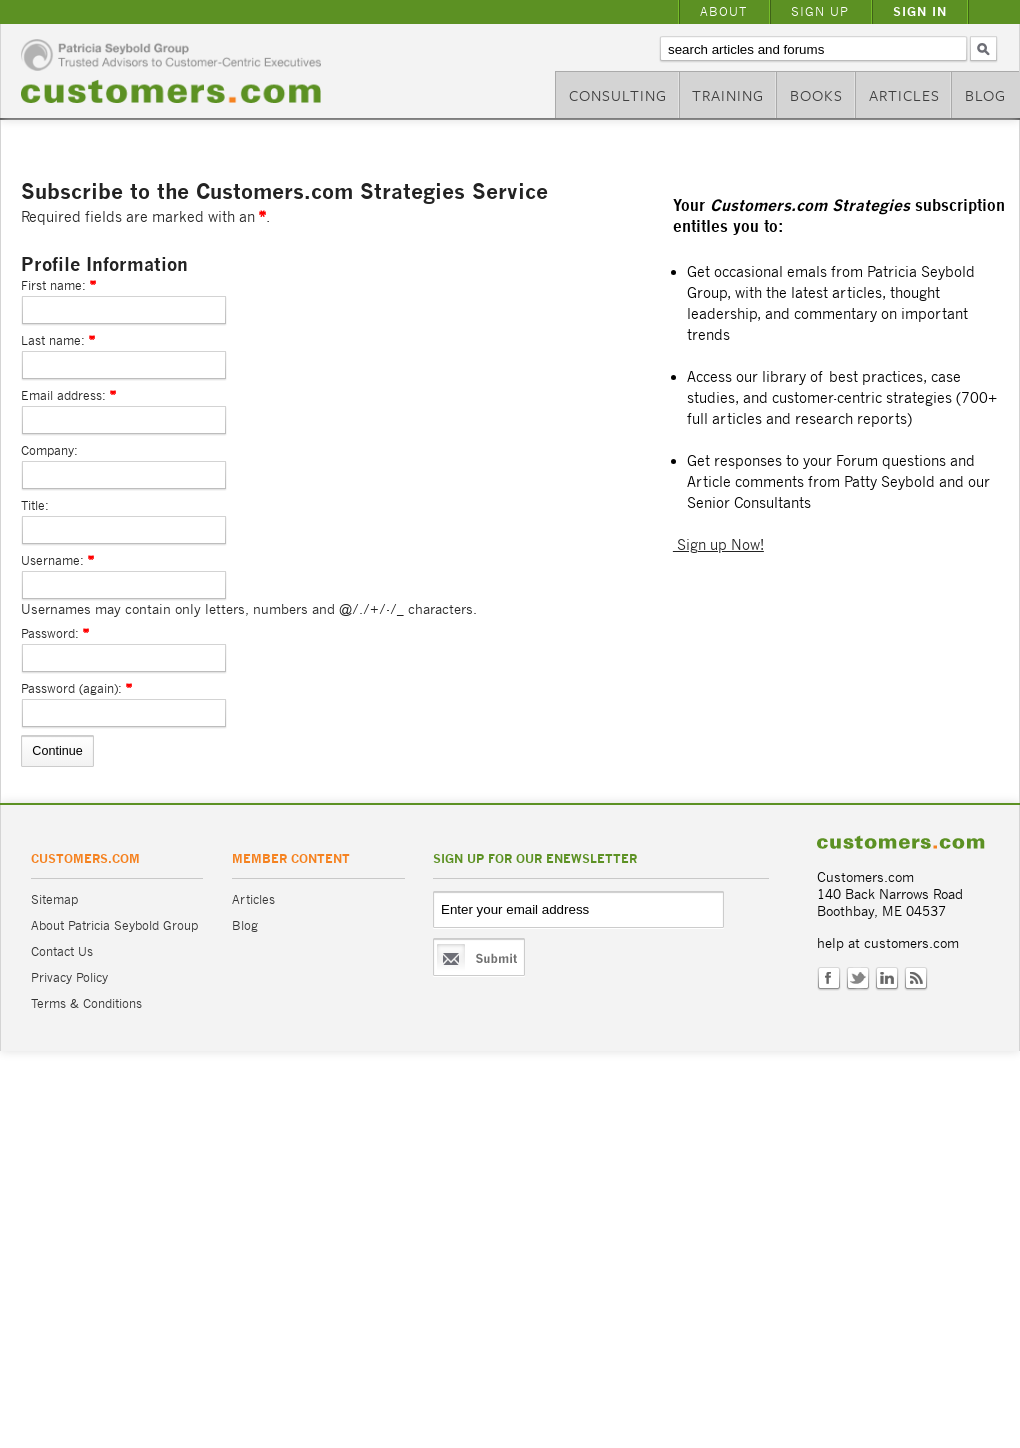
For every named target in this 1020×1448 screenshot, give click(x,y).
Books (816, 95)
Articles (904, 95)
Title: (35, 505)
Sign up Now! (718, 544)
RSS (916, 979)
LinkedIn (887, 979)
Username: (52, 560)
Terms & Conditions (86, 1003)
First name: (53, 285)
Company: (49, 450)
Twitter (858, 979)
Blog (985, 95)
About (723, 11)
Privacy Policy (69, 977)
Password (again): (71, 688)
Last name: (53, 340)
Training (728, 95)
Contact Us (62, 951)
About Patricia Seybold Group (114, 925)
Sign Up (820, 11)
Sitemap (54, 899)
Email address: (63, 395)
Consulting (618, 95)
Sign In (920, 11)
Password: (50, 633)
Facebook (829, 979)
